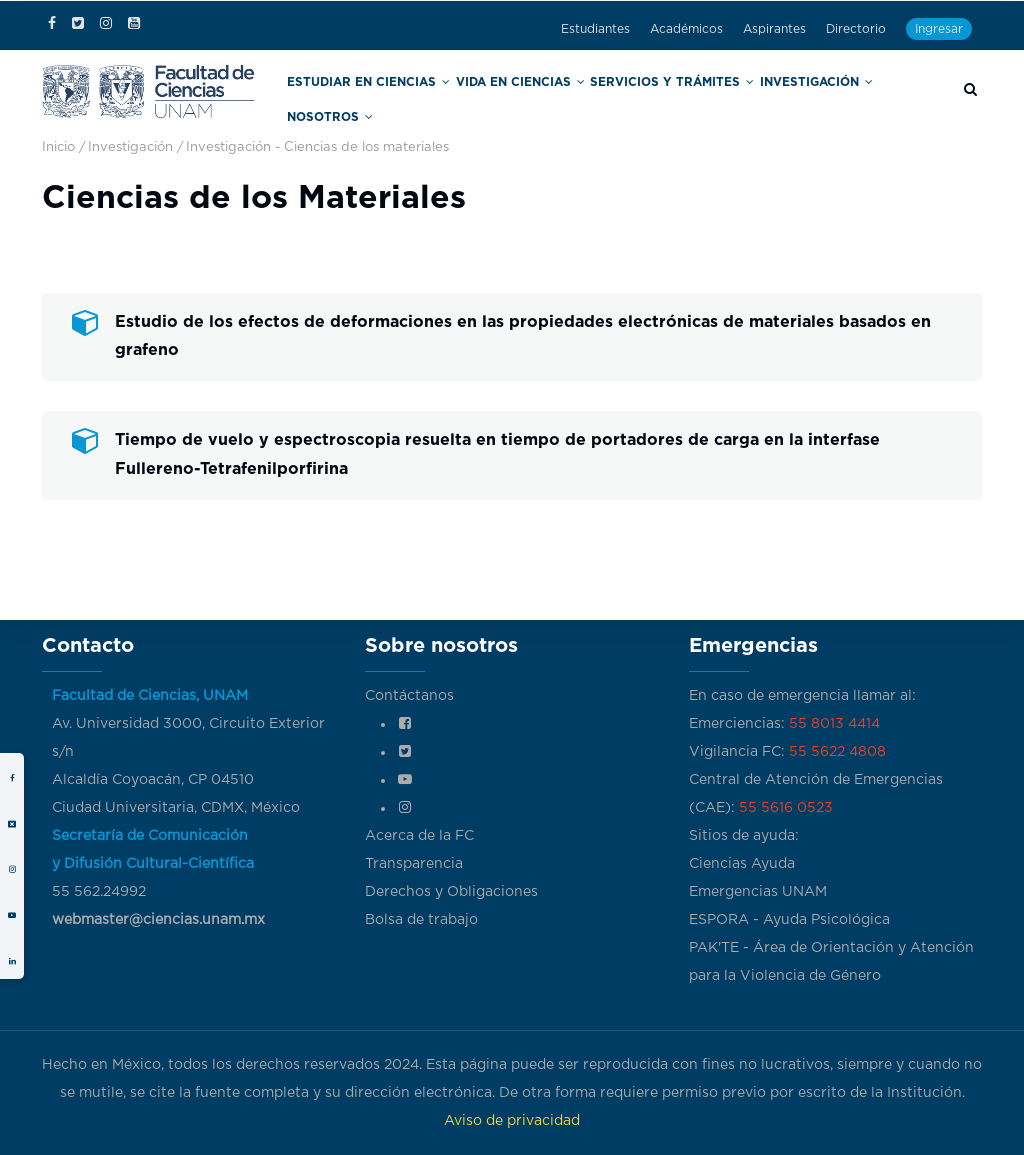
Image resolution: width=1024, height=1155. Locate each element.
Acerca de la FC (419, 836)
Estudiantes (595, 29)
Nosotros (883, 98)
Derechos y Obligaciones (451, 892)
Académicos (686, 29)
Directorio (856, 29)
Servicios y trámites (659, 98)
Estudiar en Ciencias (394, 98)
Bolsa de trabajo (421, 920)
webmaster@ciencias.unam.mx (158, 920)
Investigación (786, 98)
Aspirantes (774, 29)
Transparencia (414, 864)
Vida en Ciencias (527, 98)
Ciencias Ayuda (742, 864)
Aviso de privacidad (512, 1121)
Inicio (58, 144)
